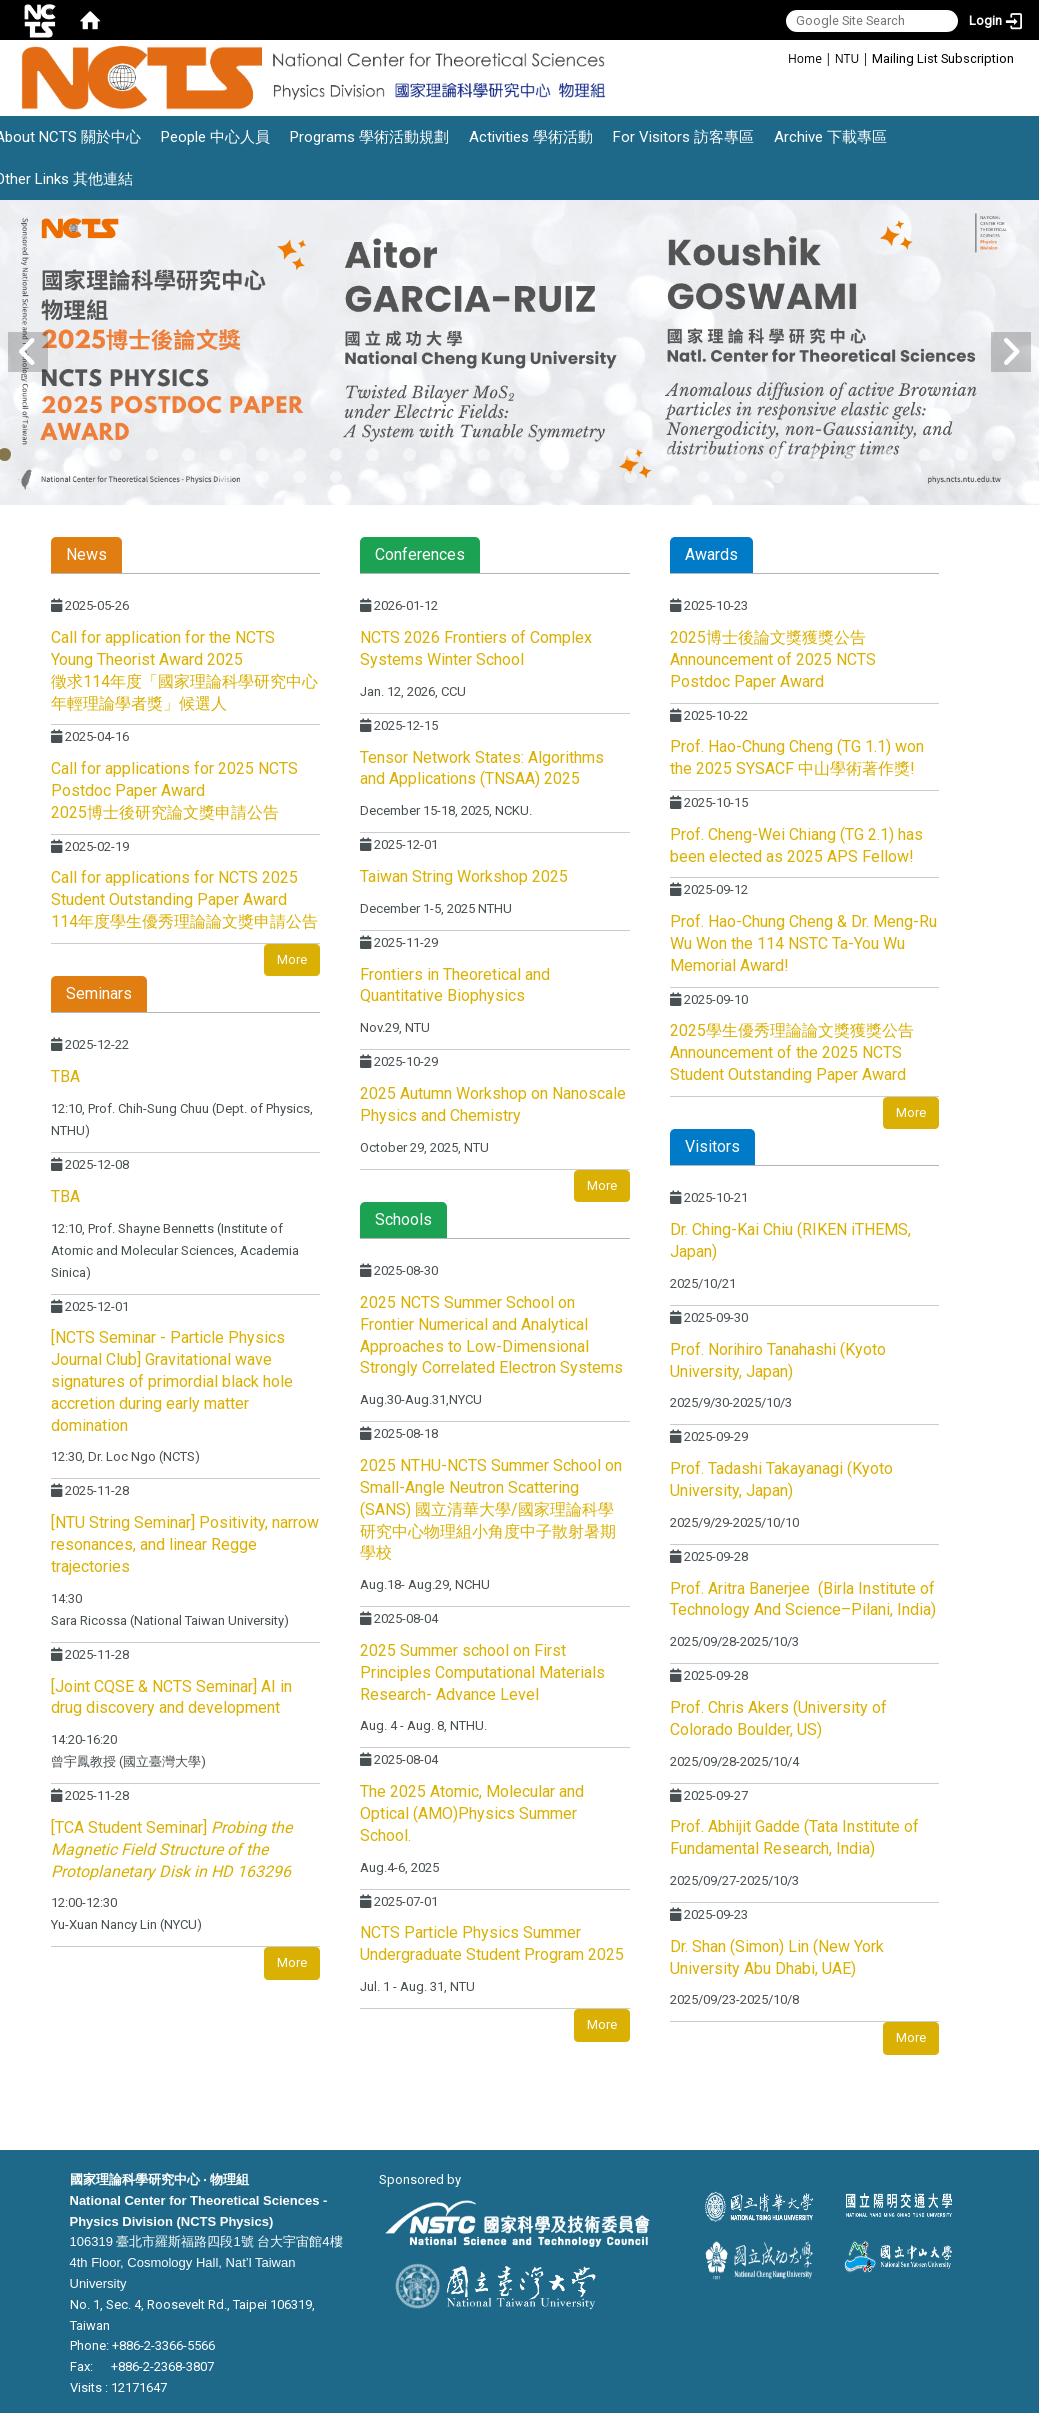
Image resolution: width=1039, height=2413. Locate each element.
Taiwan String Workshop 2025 (464, 876)
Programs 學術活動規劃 (369, 137)
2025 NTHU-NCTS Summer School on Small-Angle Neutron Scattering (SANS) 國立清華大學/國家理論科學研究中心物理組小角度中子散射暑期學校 (491, 1509)
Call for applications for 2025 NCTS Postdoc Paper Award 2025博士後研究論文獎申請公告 (174, 790)
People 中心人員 (215, 137)
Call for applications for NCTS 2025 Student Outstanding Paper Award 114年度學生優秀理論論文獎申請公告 (184, 899)
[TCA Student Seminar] (171, 1849)
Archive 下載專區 (830, 137)
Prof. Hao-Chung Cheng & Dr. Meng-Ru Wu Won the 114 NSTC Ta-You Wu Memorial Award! (803, 943)
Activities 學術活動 (531, 137)
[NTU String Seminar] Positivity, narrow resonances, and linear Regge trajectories (185, 1544)
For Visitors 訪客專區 (683, 137)
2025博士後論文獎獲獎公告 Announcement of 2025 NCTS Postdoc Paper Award (773, 659)
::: (777, 57)
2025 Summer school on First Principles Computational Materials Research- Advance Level (482, 1672)
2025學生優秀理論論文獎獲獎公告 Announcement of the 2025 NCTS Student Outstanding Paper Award (792, 1052)
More (292, 959)
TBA (65, 1076)
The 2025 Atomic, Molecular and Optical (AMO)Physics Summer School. (472, 1813)
